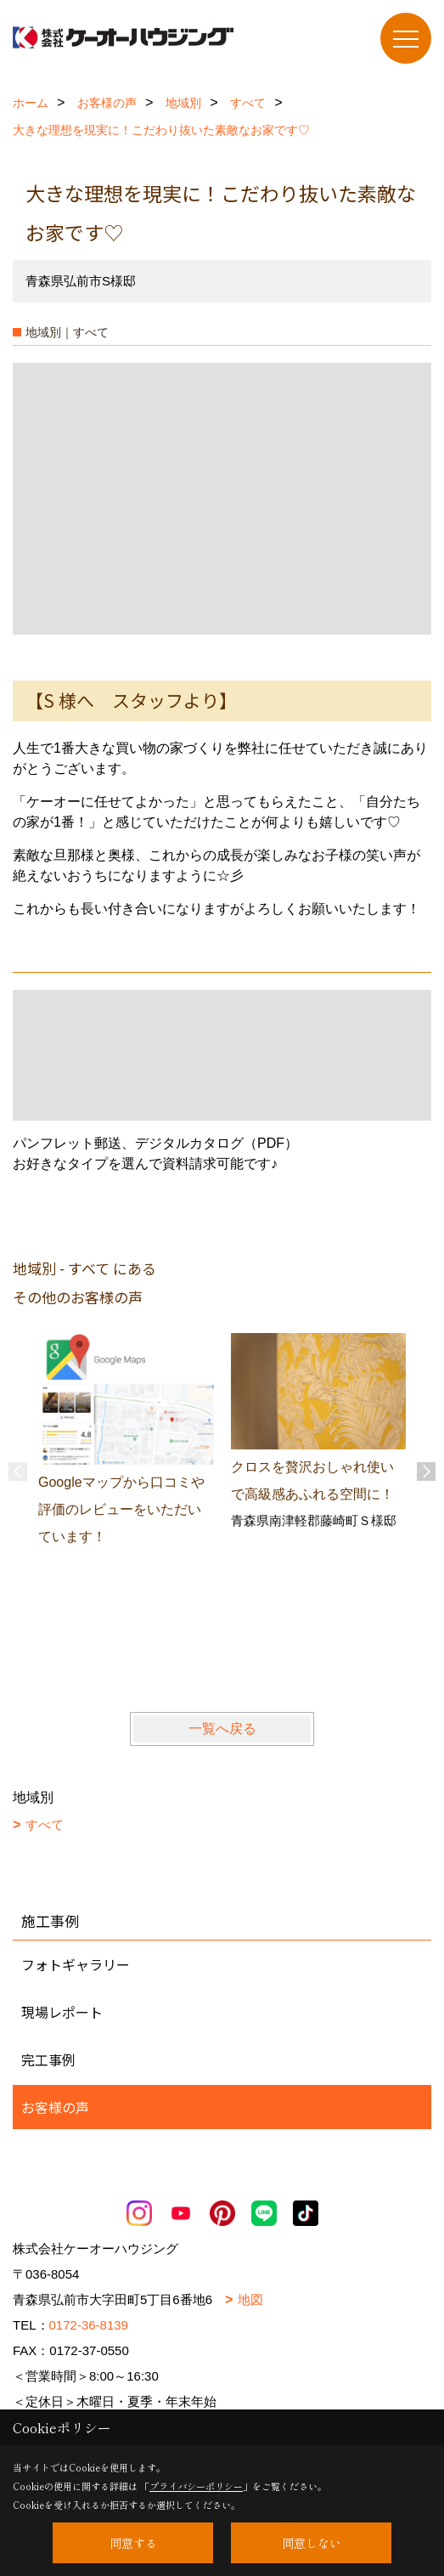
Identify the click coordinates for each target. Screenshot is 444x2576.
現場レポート (62, 2012)
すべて (44, 1824)
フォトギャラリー (75, 1964)
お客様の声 (55, 2107)
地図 (250, 2299)
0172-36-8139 (88, 2325)
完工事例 (48, 2059)
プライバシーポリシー (196, 2486)
